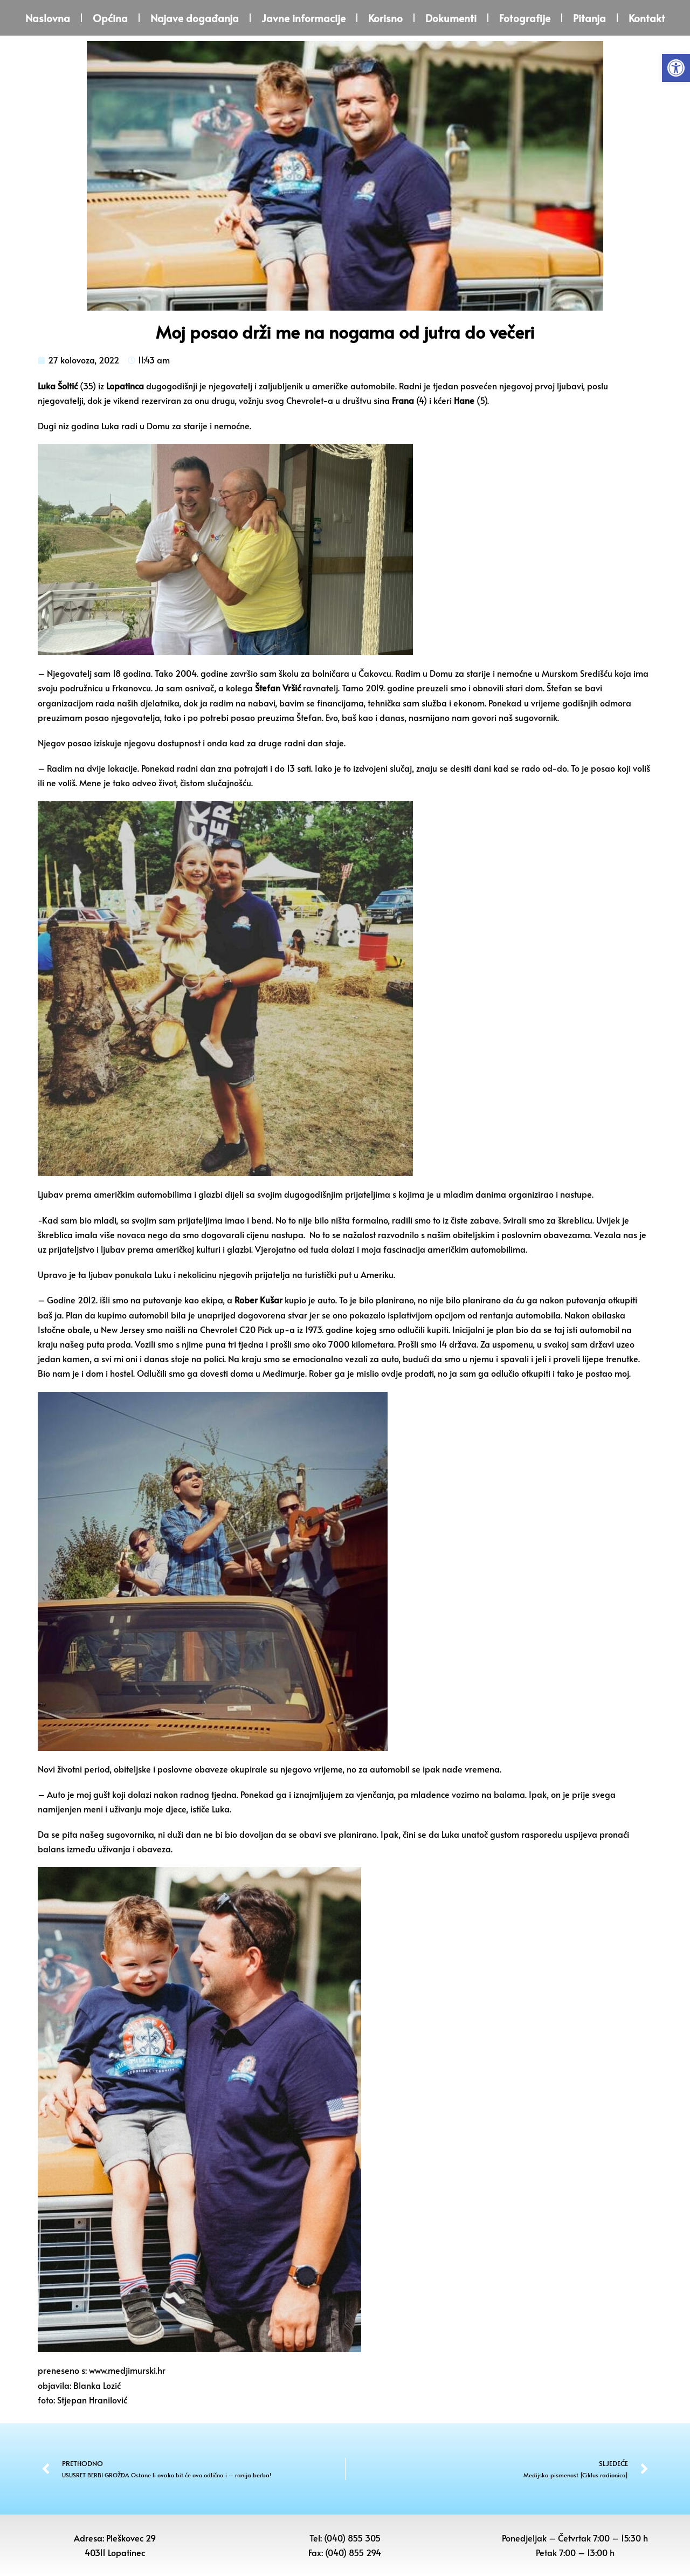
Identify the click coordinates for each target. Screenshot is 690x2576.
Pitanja (589, 18)
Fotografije (524, 18)
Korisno (385, 18)
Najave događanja (194, 18)
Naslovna (47, 18)
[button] (676, 68)
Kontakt (647, 18)
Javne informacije (303, 18)
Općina (110, 18)
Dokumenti (451, 18)
